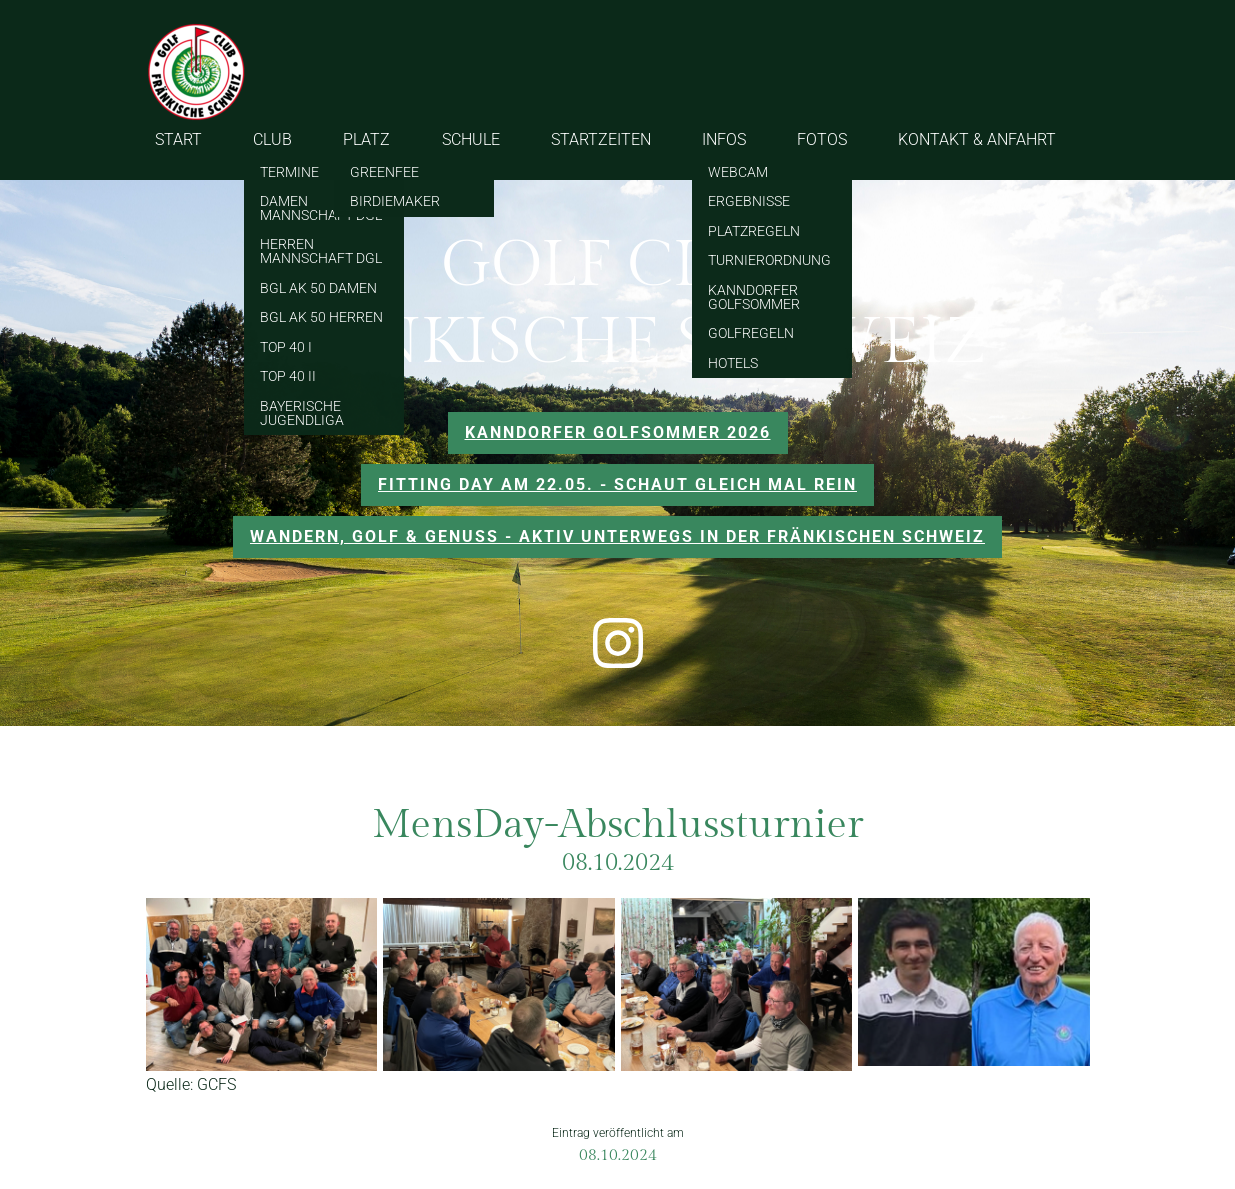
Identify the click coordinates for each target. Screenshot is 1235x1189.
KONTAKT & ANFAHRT (977, 139)
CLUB (272, 139)
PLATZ (366, 139)
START (178, 139)
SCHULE (471, 139)
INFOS (724, 139)
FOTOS (822, 139)
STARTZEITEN (601, 139)
